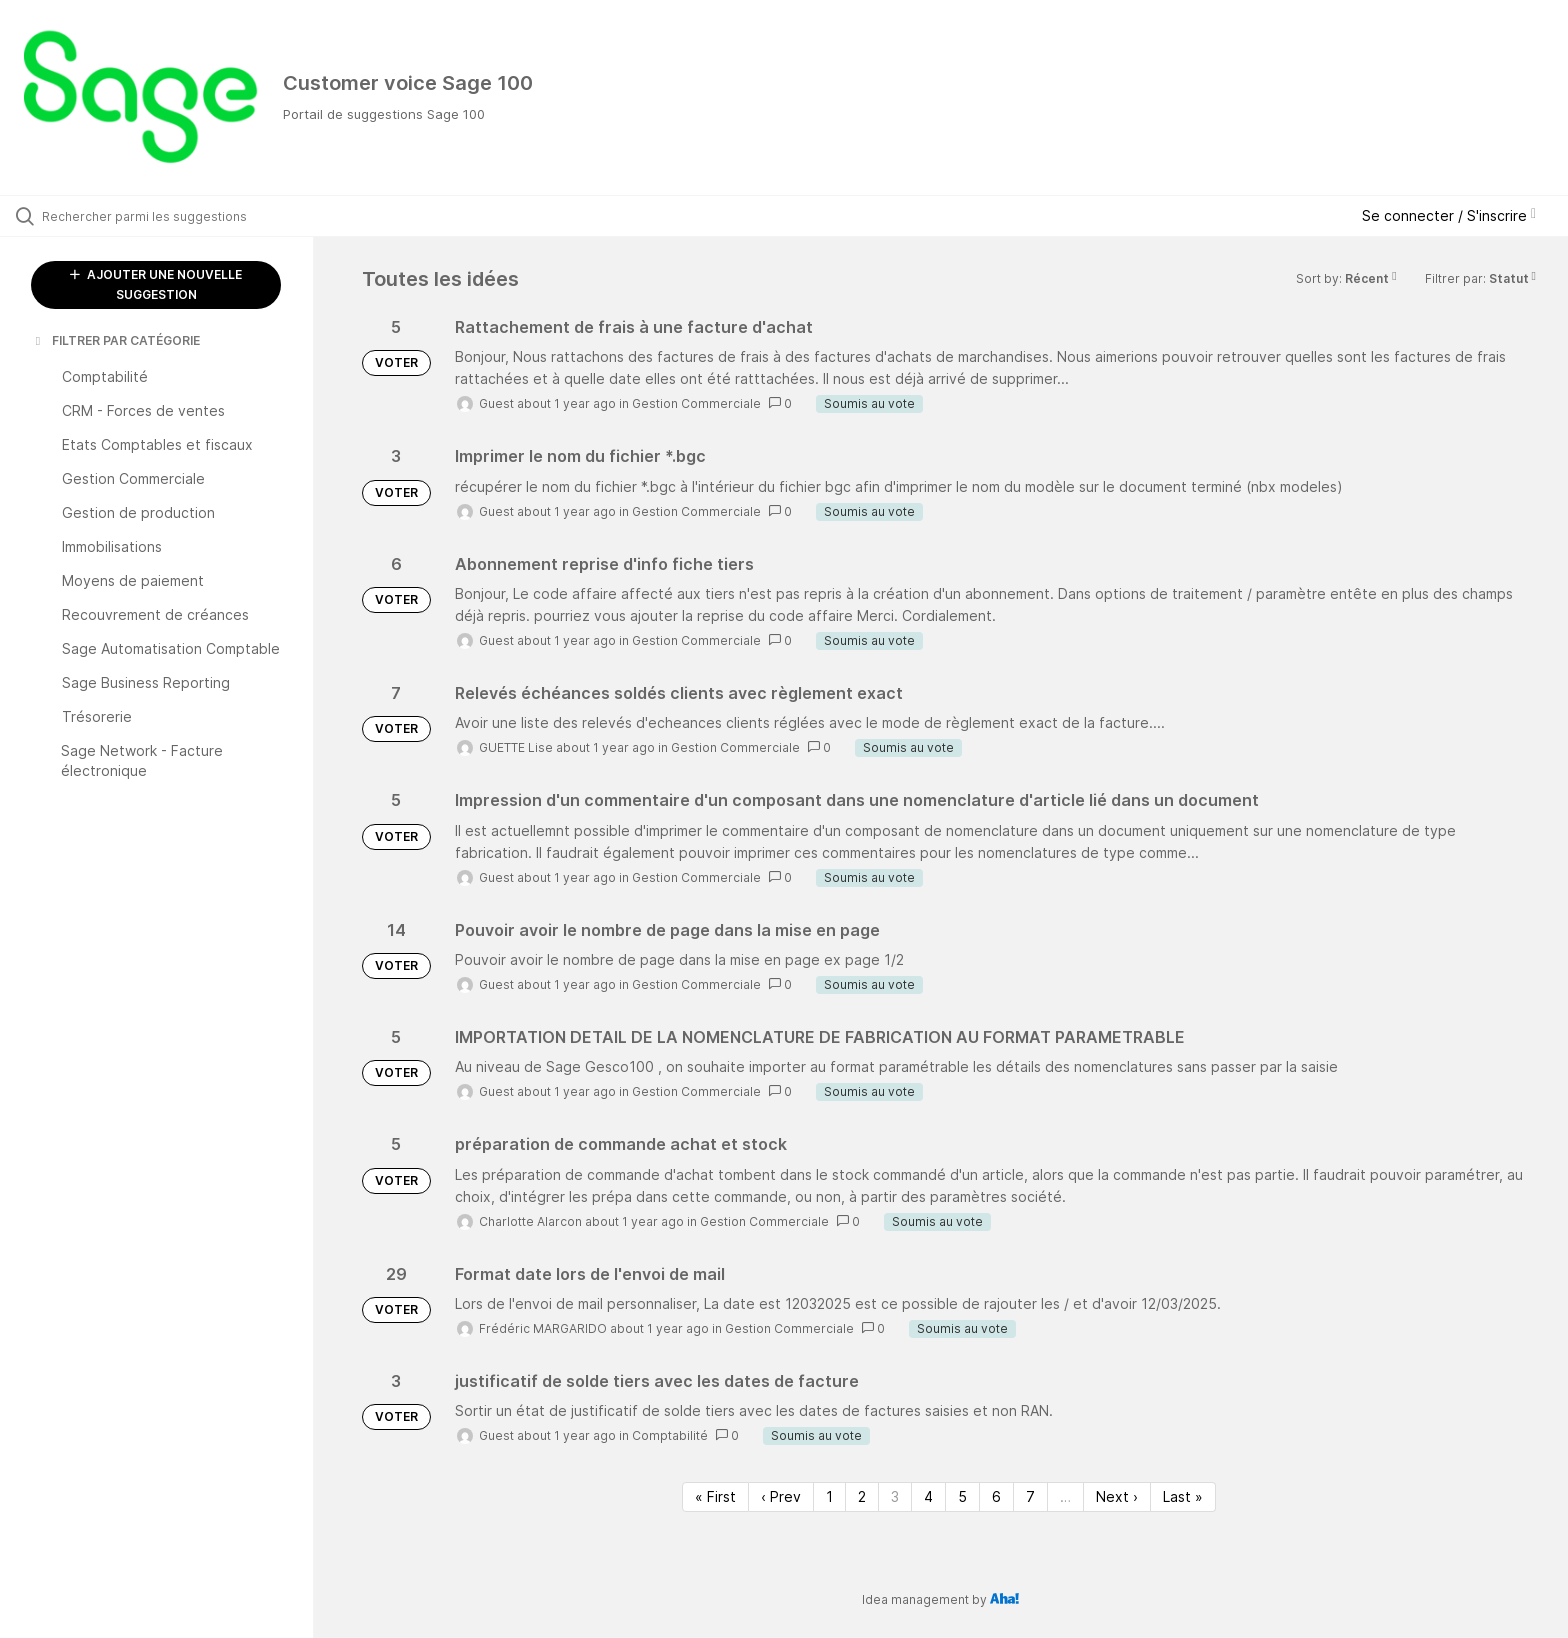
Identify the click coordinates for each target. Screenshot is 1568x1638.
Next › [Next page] (1117, 1496)
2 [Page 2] (862, 1496)
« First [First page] (715, 1496)
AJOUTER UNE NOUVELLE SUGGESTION (156, 284)
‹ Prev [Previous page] (781, 1496)
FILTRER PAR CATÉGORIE (116, 340)
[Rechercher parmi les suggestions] (182, 216)
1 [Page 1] (829, 1496)
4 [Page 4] (928, 1496)
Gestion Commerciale (696, 403)
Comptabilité (670, 1435)
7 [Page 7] (1030, 1496)
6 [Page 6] (996, 1496)
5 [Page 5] (962, 1496)
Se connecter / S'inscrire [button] (1449, 215)
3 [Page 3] (895, 1496)
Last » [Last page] (1183, 1496)
